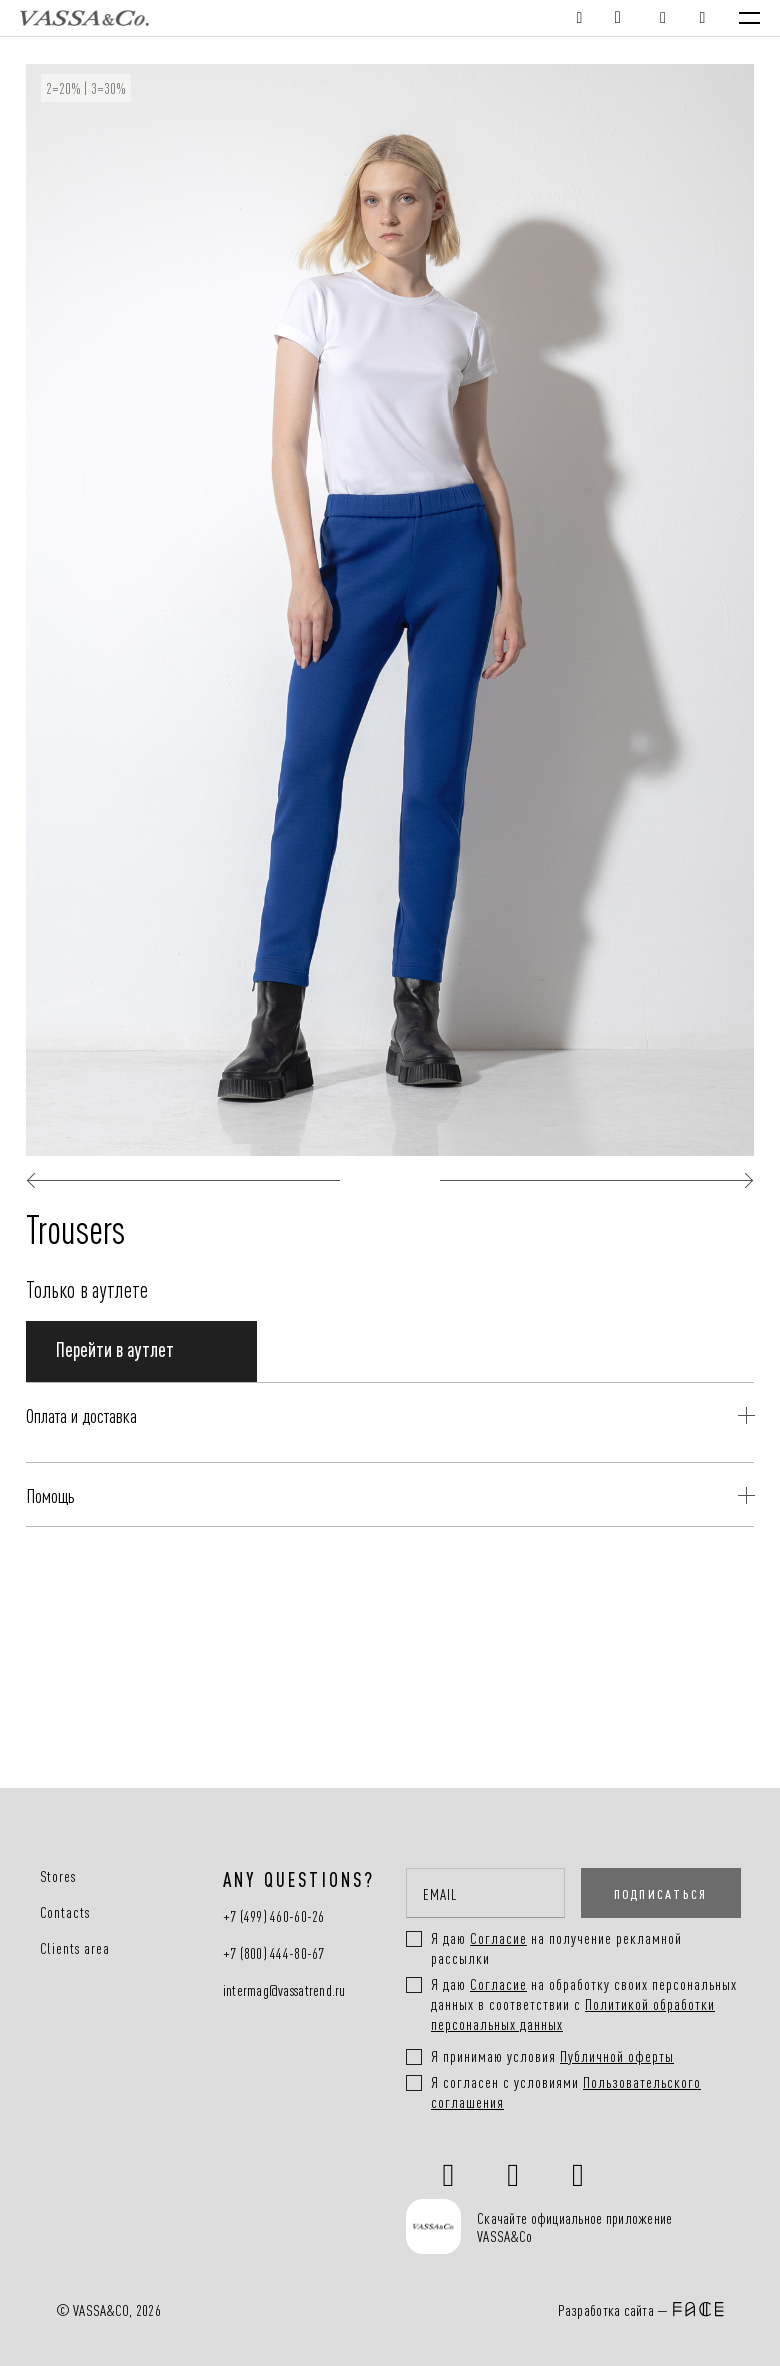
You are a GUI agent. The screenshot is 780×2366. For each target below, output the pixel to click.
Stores (58, 1876)
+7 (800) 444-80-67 (274, 1953)
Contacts (65, 1912)
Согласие (498, 1983)
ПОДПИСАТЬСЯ (661, 1893)
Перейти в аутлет (116, 1348)
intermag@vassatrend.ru (284, 1990)
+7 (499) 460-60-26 (274, 1916)
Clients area (75, 1948)
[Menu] (749, 18)
